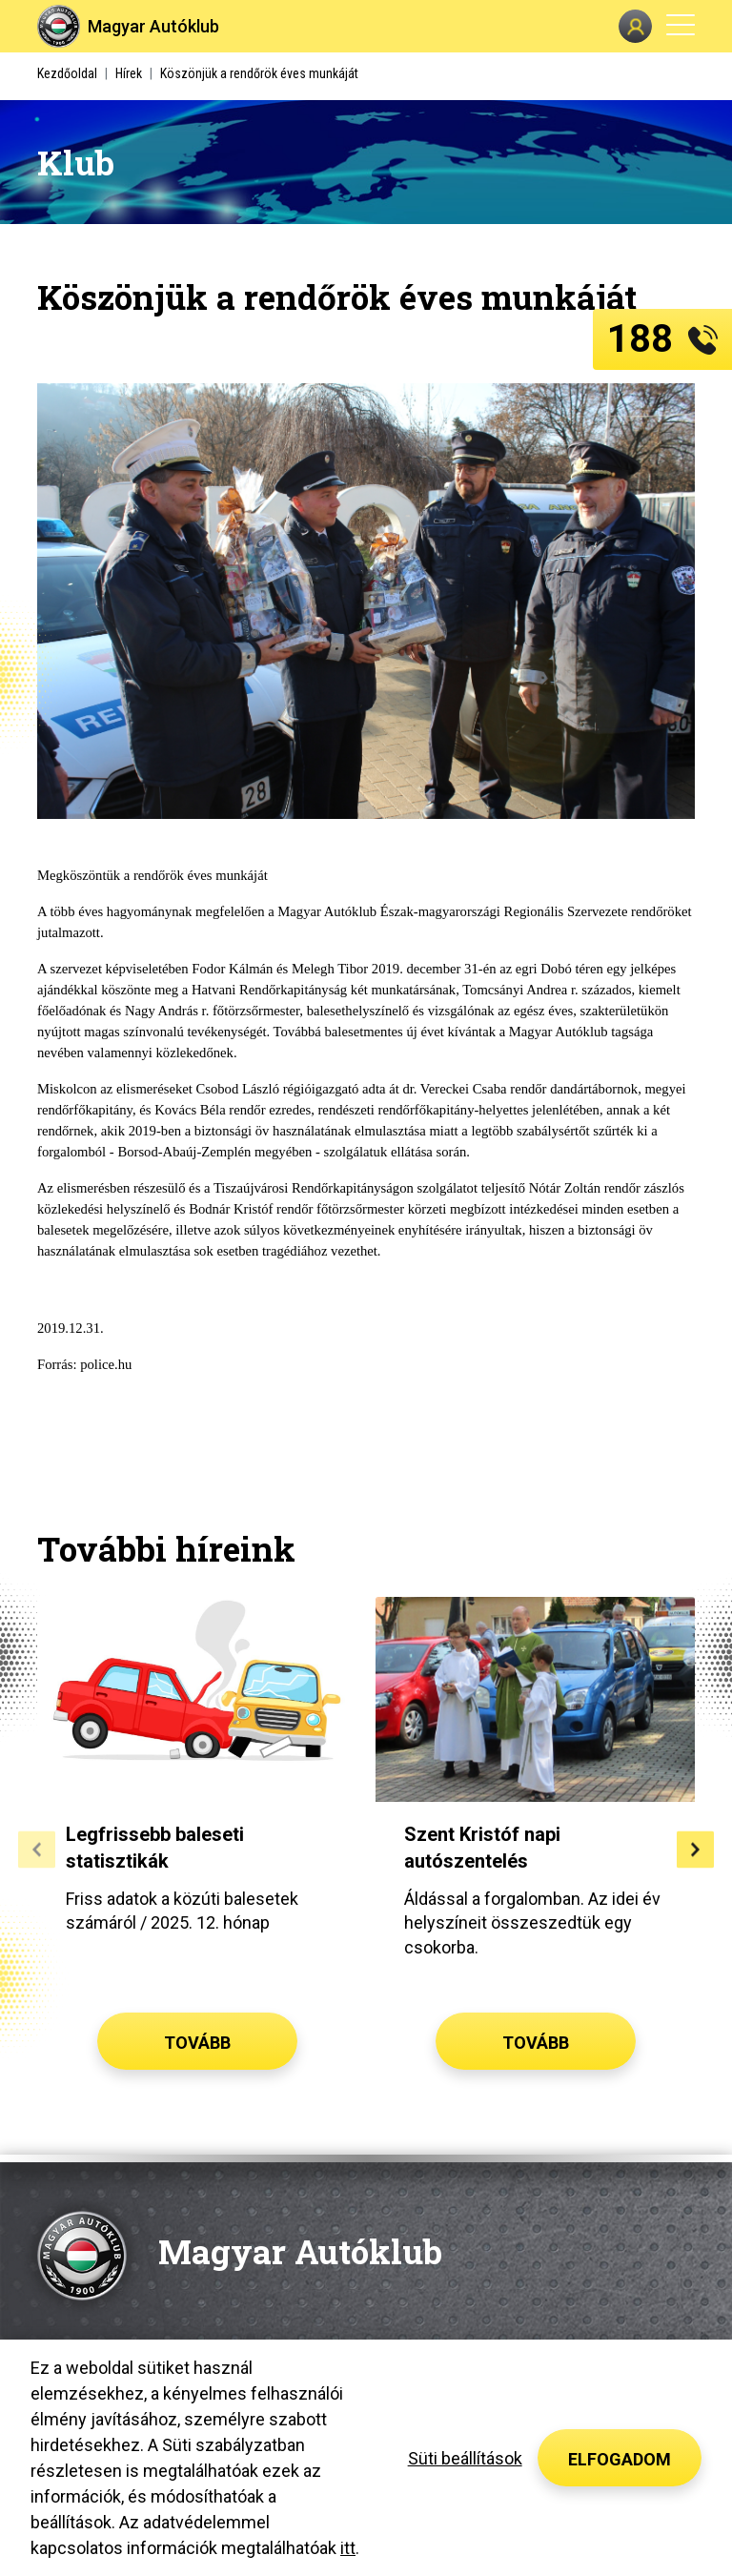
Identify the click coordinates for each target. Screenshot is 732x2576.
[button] (36, 1849)
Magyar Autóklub (153, 26)
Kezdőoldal (67, 73)
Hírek (128, 73)
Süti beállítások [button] (465, 2458)
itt (348, 2548)
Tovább (197, 2043)
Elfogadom (619, 2459)
